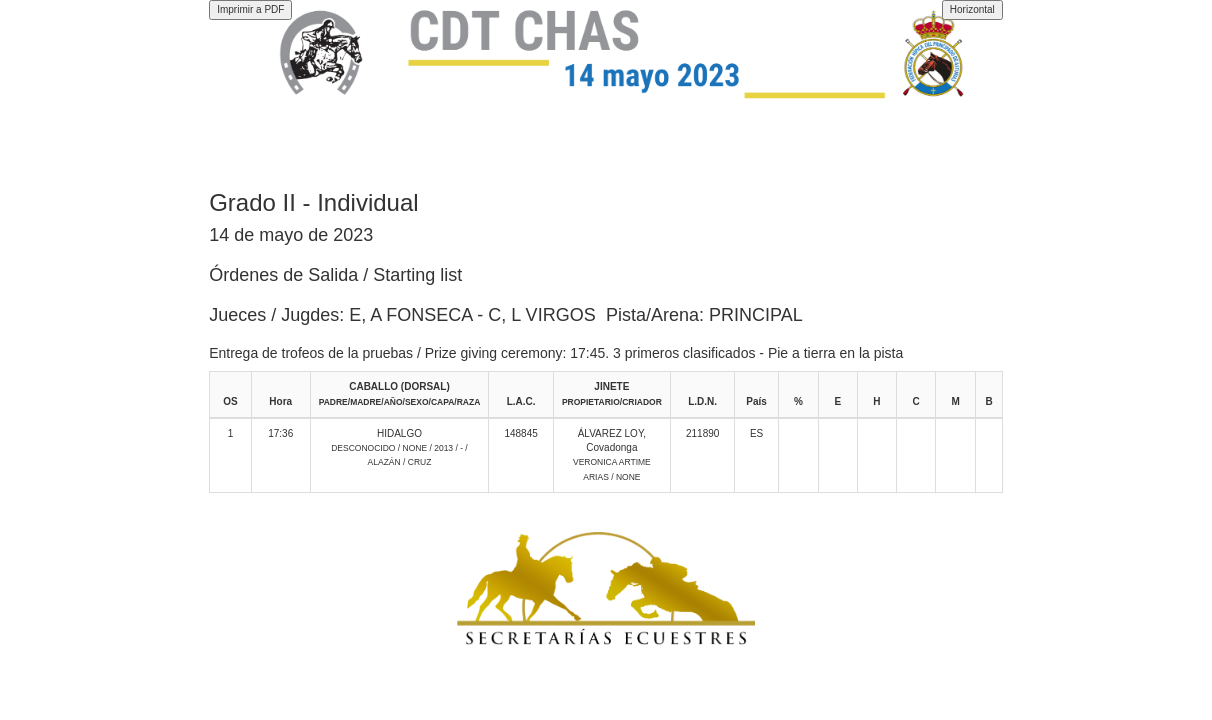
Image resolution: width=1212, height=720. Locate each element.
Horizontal (972, 9)
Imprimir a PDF (250, 9)
